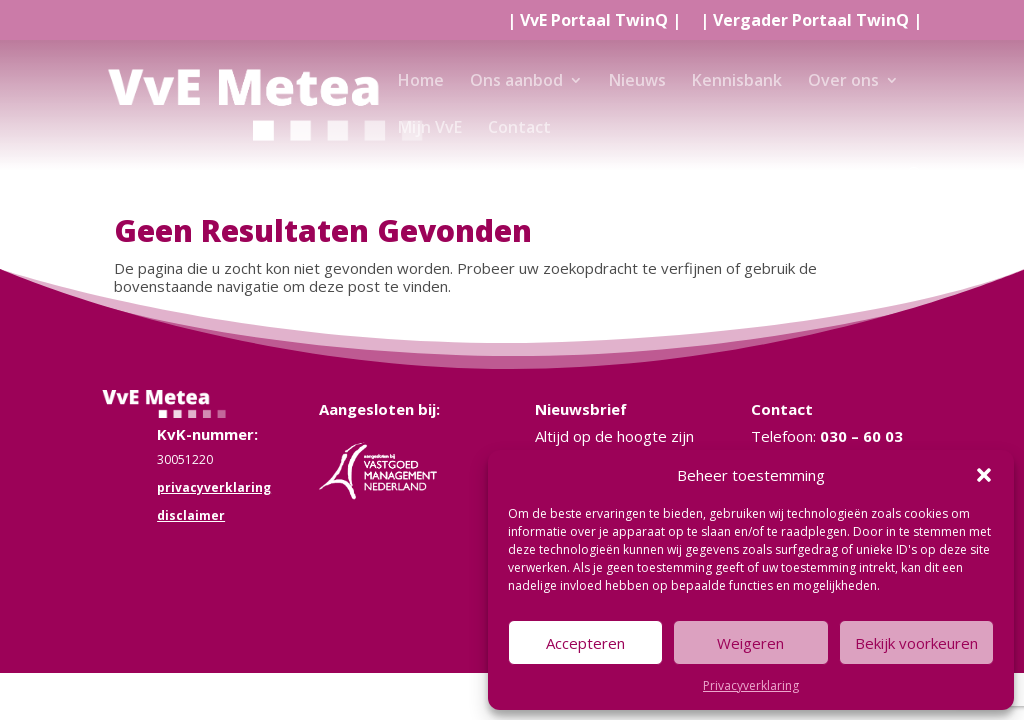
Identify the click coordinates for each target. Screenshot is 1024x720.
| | (594, 21)
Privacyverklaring (751, 685)
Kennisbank (737, 82)
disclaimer (191, 515)
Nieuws (637, 82)
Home (421, 82)
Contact (519, 129)
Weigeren (750, 643)
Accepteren (585, 643)
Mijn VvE (430, 129)
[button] (984, 475)
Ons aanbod (516, 82)
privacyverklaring (214, 487)
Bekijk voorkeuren (916, 643)
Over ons (843, 82)
